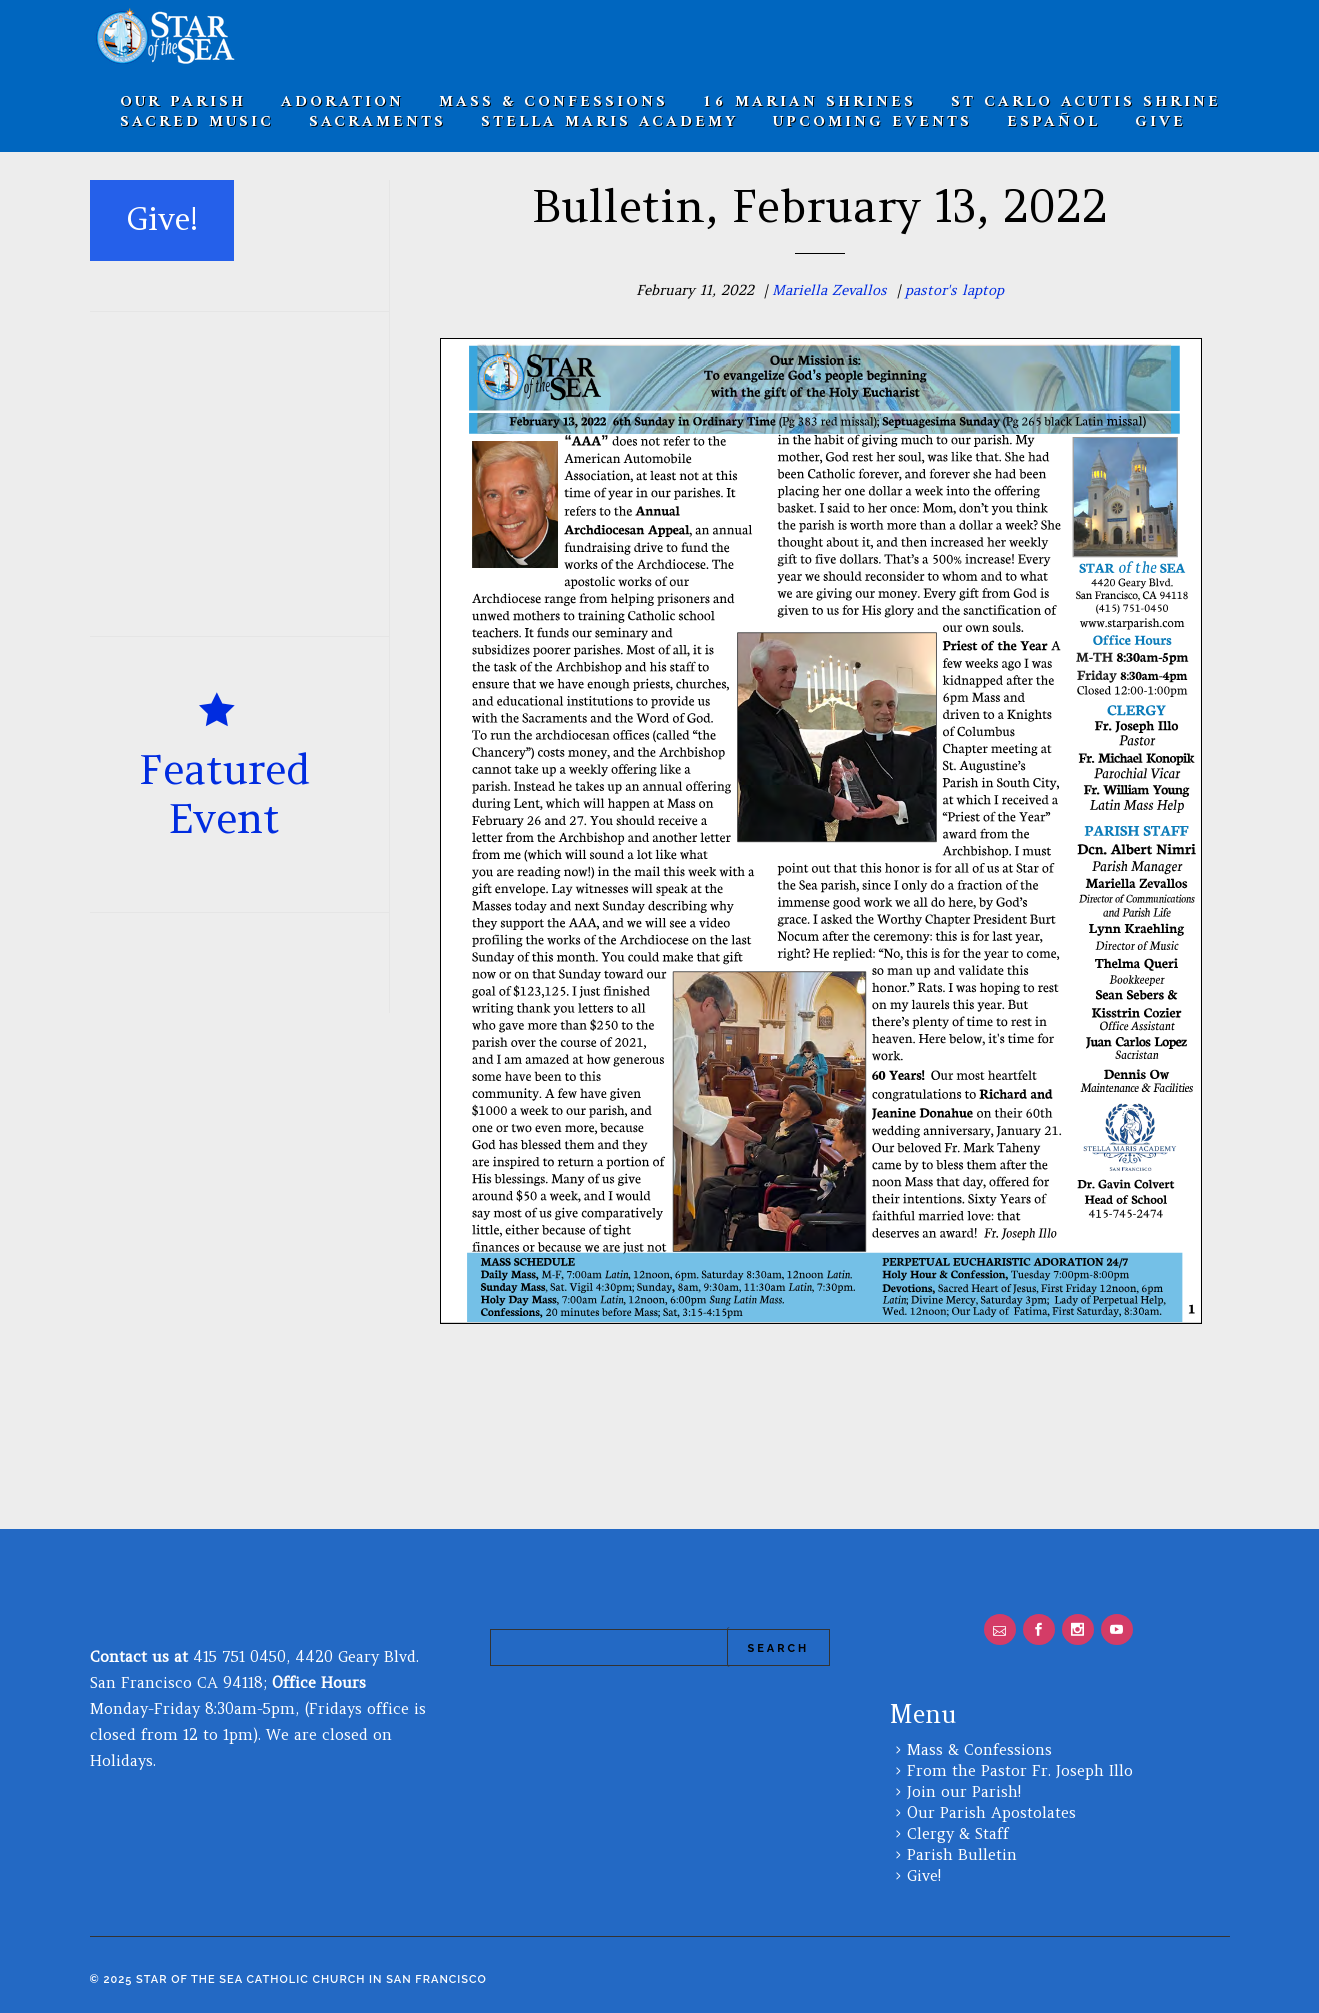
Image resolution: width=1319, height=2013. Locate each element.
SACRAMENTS (377, 122)
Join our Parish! (964, 1791)
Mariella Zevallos (829, 290)
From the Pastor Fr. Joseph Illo (1020, 1770)
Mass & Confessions (979, 1749)
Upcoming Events (872, 122)
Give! (924, 1875)
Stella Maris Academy (609, 122)
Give (1160, 122)
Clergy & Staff (958, 1833)
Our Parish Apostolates (991, 1812)
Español (1053, 122)
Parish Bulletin (962, 1854)
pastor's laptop (954, 290)
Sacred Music (197, 122)
